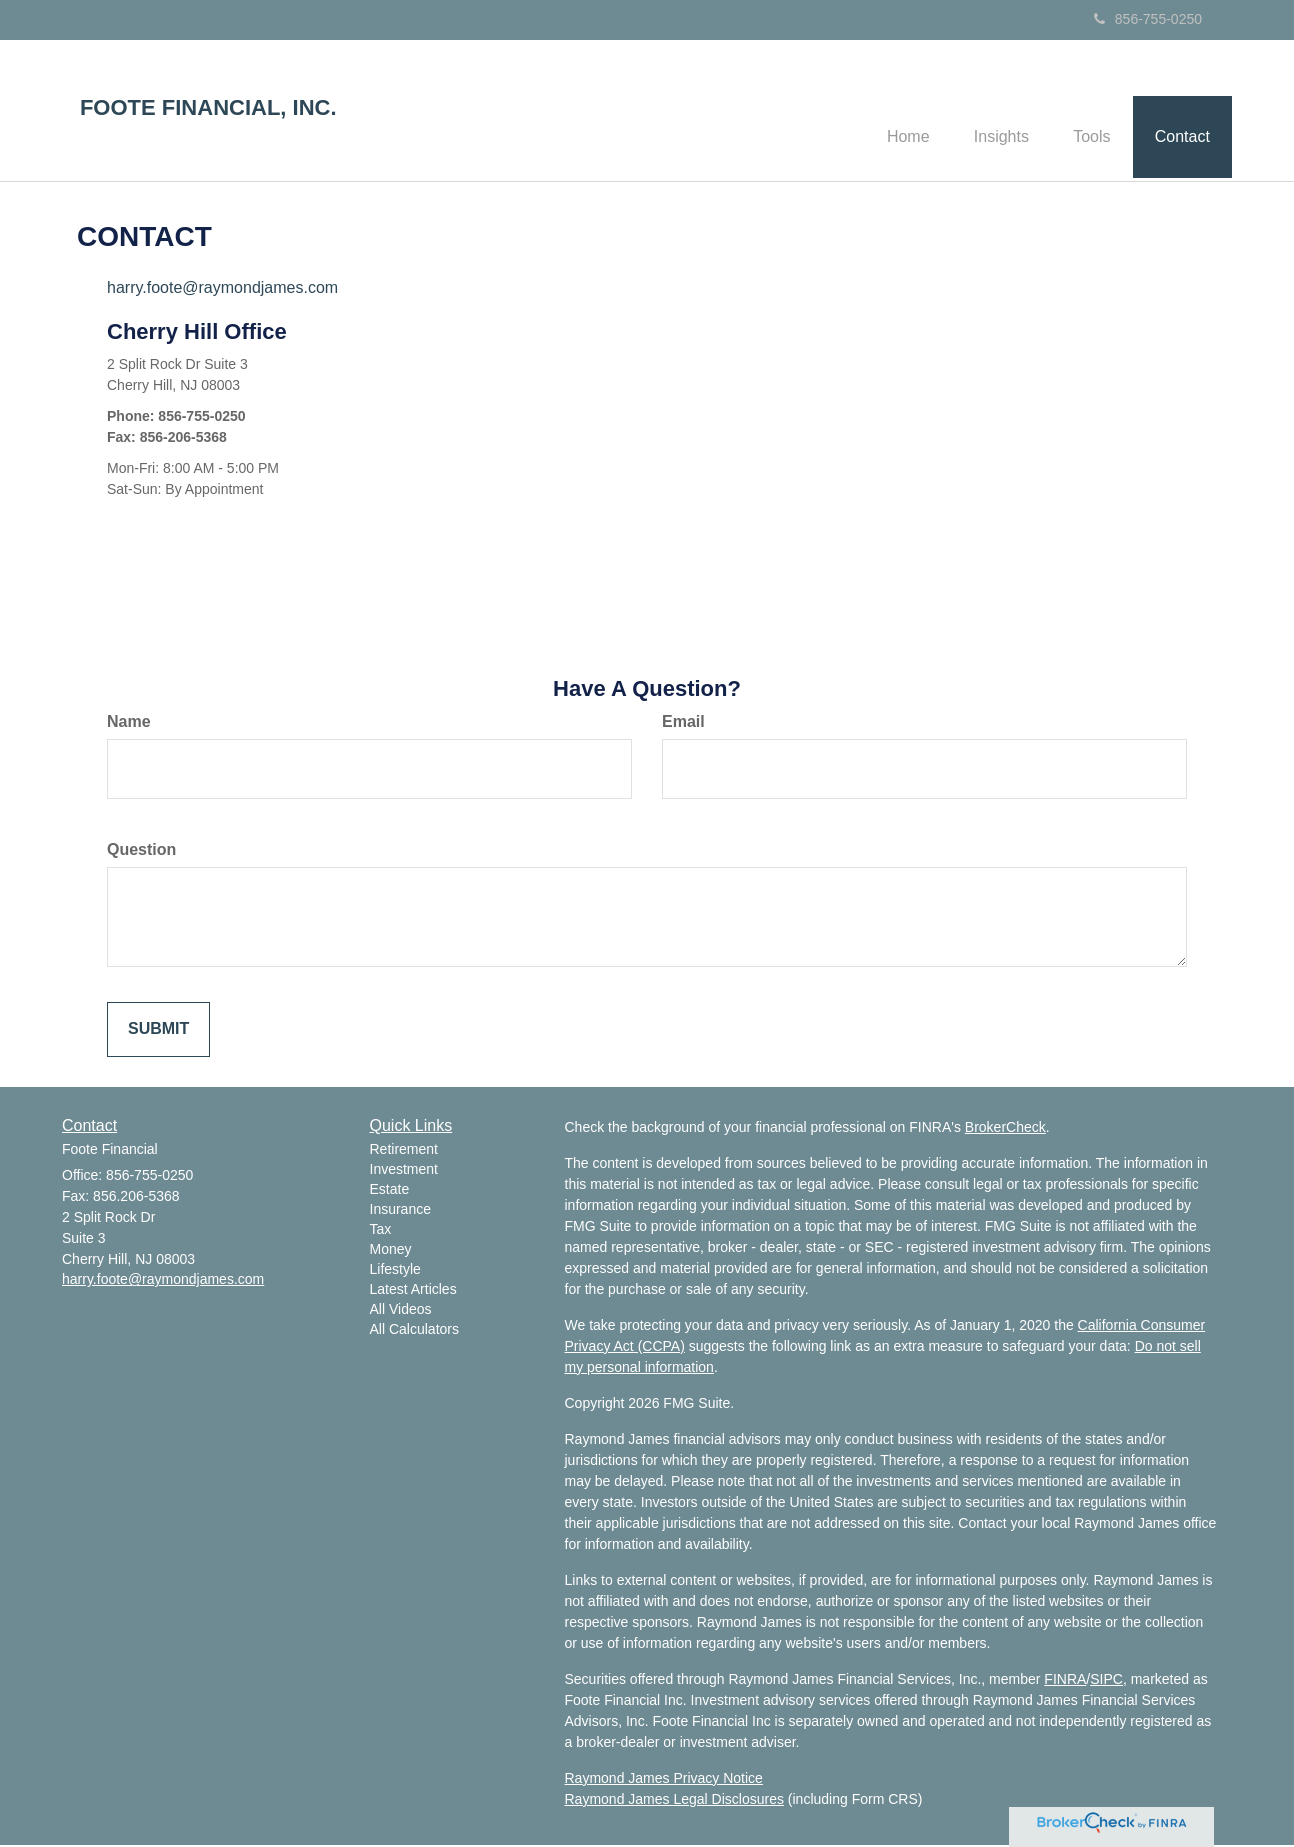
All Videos (401, 1312)
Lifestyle (395, 1272)
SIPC (1106, 1681)
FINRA (1065, 1681)
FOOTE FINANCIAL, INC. (208, 108)
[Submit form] (158, 1031)
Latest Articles (413, 1292)
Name (129, 724)
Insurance (400, 1212)
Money (391, 1252)
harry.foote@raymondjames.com (222, 290)
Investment (404, 1172)
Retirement (404, 1152)
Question (141, 851)
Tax (381, 1232)
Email (683, 724)
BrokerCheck (1005, 1129)
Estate (390, 1192)
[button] (986, 111)
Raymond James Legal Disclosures (674, 1801)
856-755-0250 (1148, 19)
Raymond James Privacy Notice (664, 1780)
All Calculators (414, 1332)
